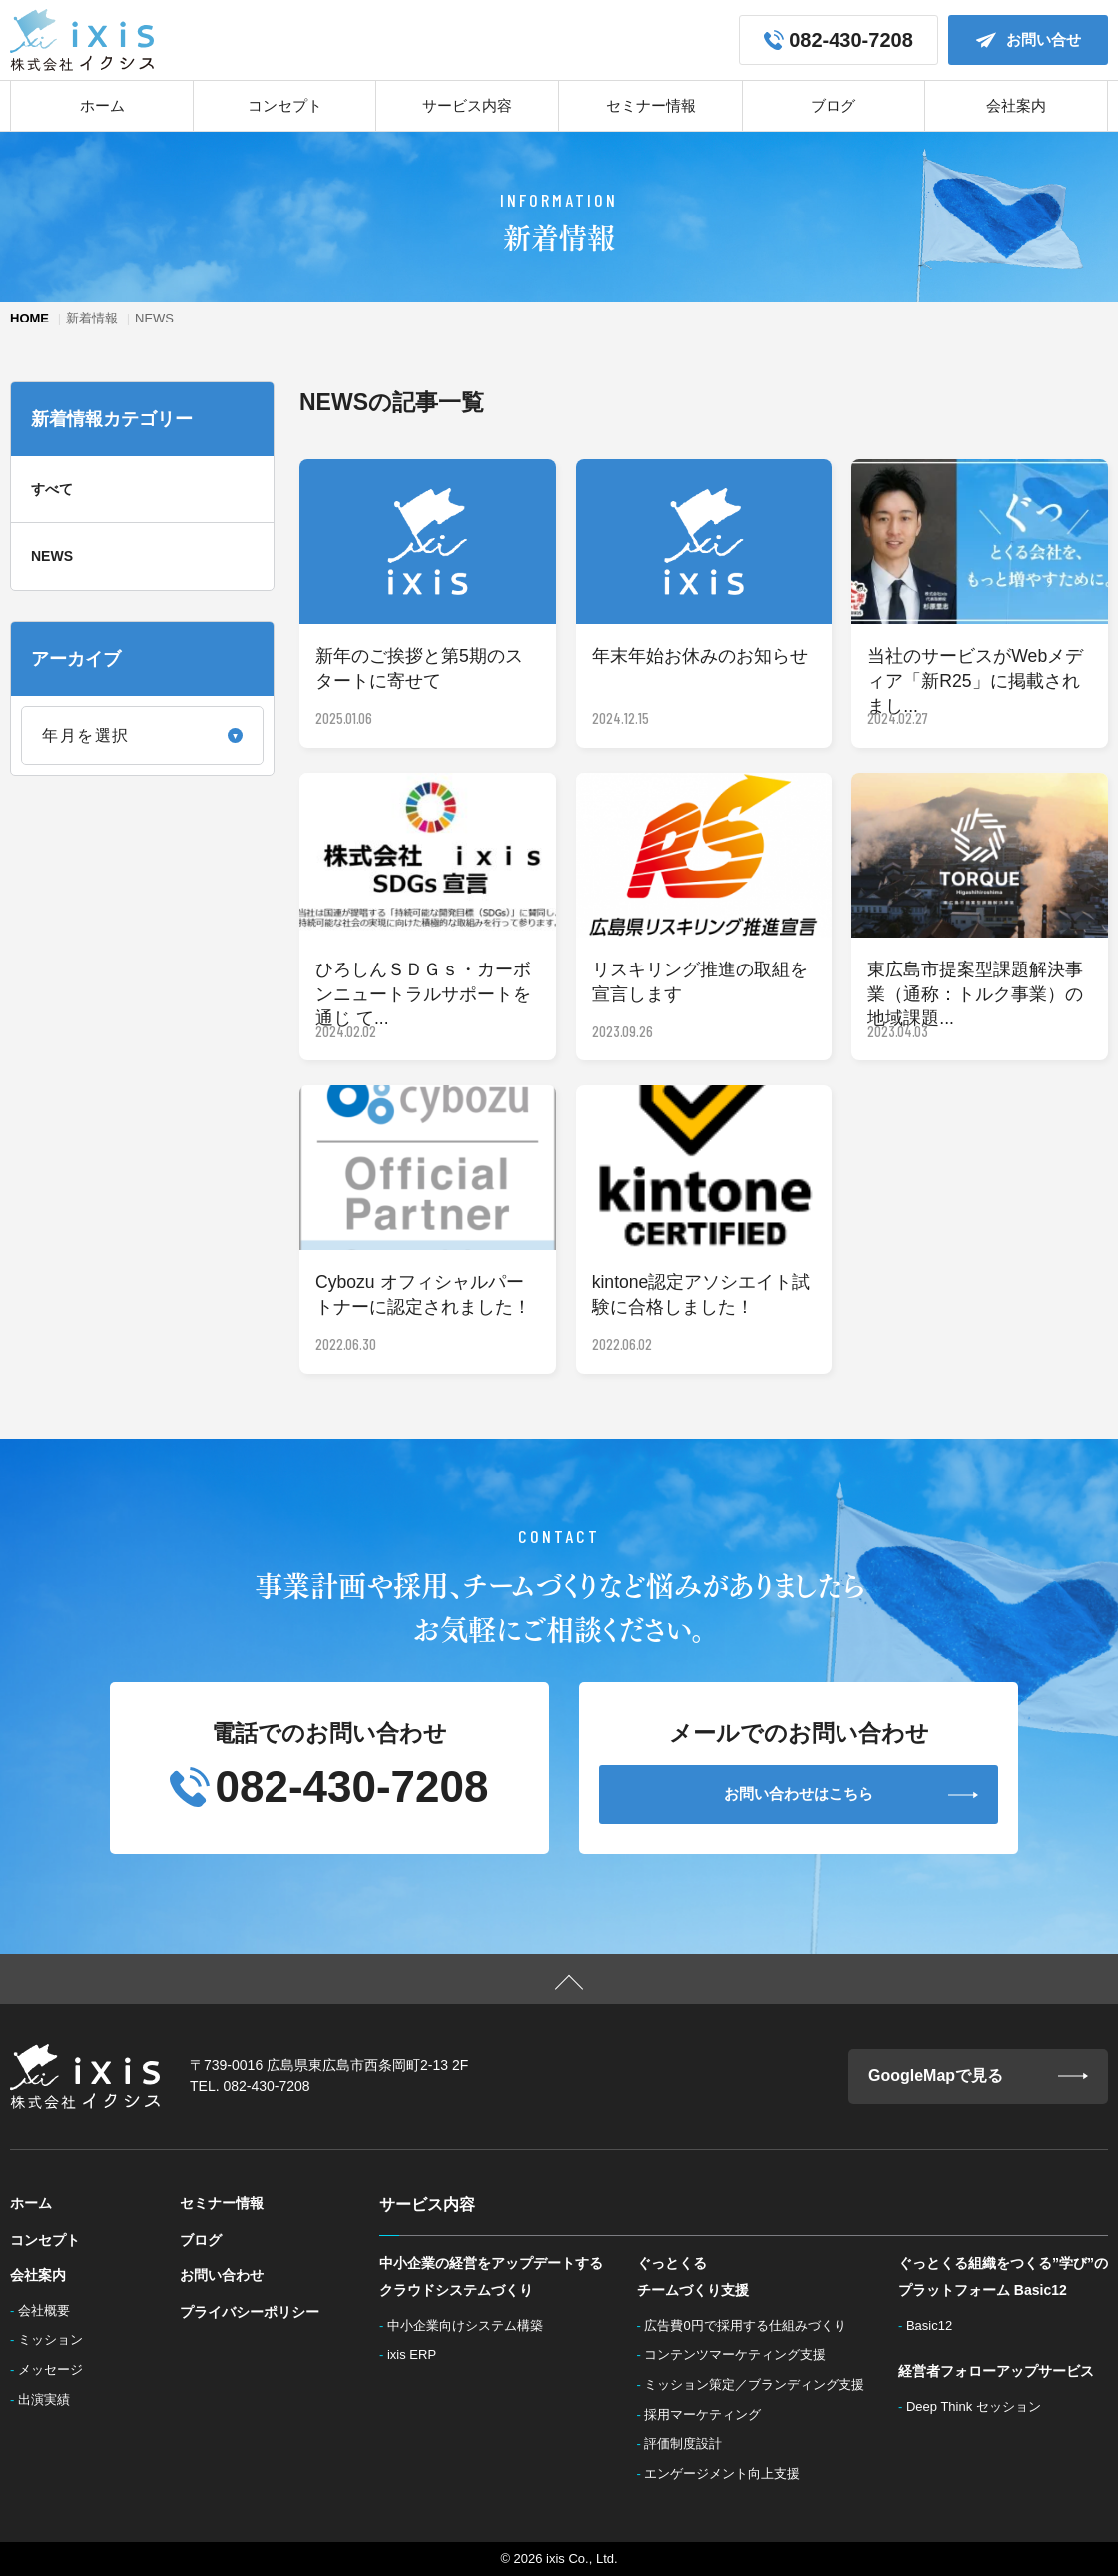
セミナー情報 (651, 105)
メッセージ (56, 2369)
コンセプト (285, 105)
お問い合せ (1028, 40)
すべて (52, 489)
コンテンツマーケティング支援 (741, 2354)
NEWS (52, 556)
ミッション (56, 2339)
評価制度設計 (689, 2443)
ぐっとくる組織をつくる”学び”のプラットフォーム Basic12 (1003, 2276)
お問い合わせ (222, 2275)
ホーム (102, 105)
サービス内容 (467, 105)
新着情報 (92, 318)
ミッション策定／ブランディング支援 (760, 2384)
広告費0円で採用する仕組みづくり (751, 2325)
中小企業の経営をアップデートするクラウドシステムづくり (491, 2276)
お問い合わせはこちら (851, 1793)
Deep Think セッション (978, 2406)
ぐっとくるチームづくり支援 (693, 2276)
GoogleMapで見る (978, 2076)
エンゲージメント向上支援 (728, 2473)
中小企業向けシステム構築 (471, 2325)
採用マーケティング (708, 2414)
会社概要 (50, 2310)
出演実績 (50, 2399)
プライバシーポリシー (249, 2312)
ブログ (833, 105)
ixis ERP (418, 2354)
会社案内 (1016, 105)
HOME (29, 318)
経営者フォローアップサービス (996, 2371)
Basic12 (934, 2325)
